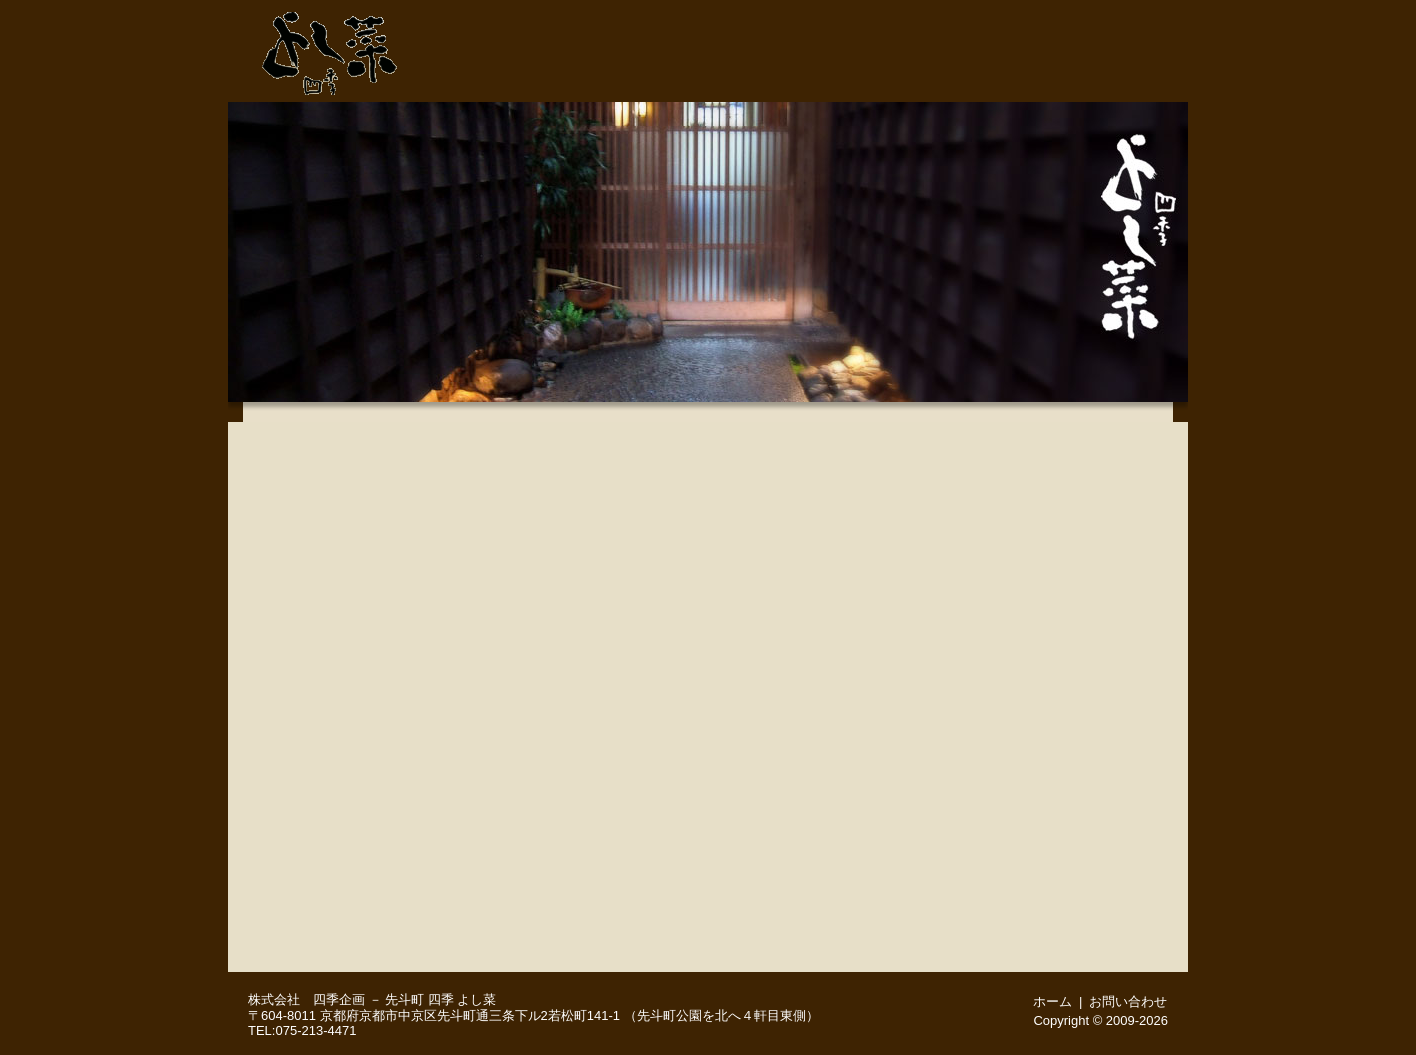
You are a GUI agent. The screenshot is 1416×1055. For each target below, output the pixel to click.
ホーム (1128, 15)
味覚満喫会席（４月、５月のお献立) (353, 492)
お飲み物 (353, 792)
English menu (353, 942)
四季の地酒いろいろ (353, 742)
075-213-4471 (868, 15)
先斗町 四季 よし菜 (440, 999)
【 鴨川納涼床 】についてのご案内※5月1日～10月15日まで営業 (353, 442)
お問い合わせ (1128, 1001)
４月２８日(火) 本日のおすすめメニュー (353, 642)
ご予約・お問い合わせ (1008, 15)
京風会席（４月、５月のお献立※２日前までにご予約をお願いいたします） (353, 592)
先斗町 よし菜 (330, 48)
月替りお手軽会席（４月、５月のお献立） (353, 542)
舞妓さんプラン (353, 892)
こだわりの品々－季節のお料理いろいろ (353, 692)
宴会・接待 (946, 77)
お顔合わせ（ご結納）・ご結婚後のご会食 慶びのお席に (353, 842)
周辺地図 (1139, 77)
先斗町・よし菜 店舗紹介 (754, 77)
